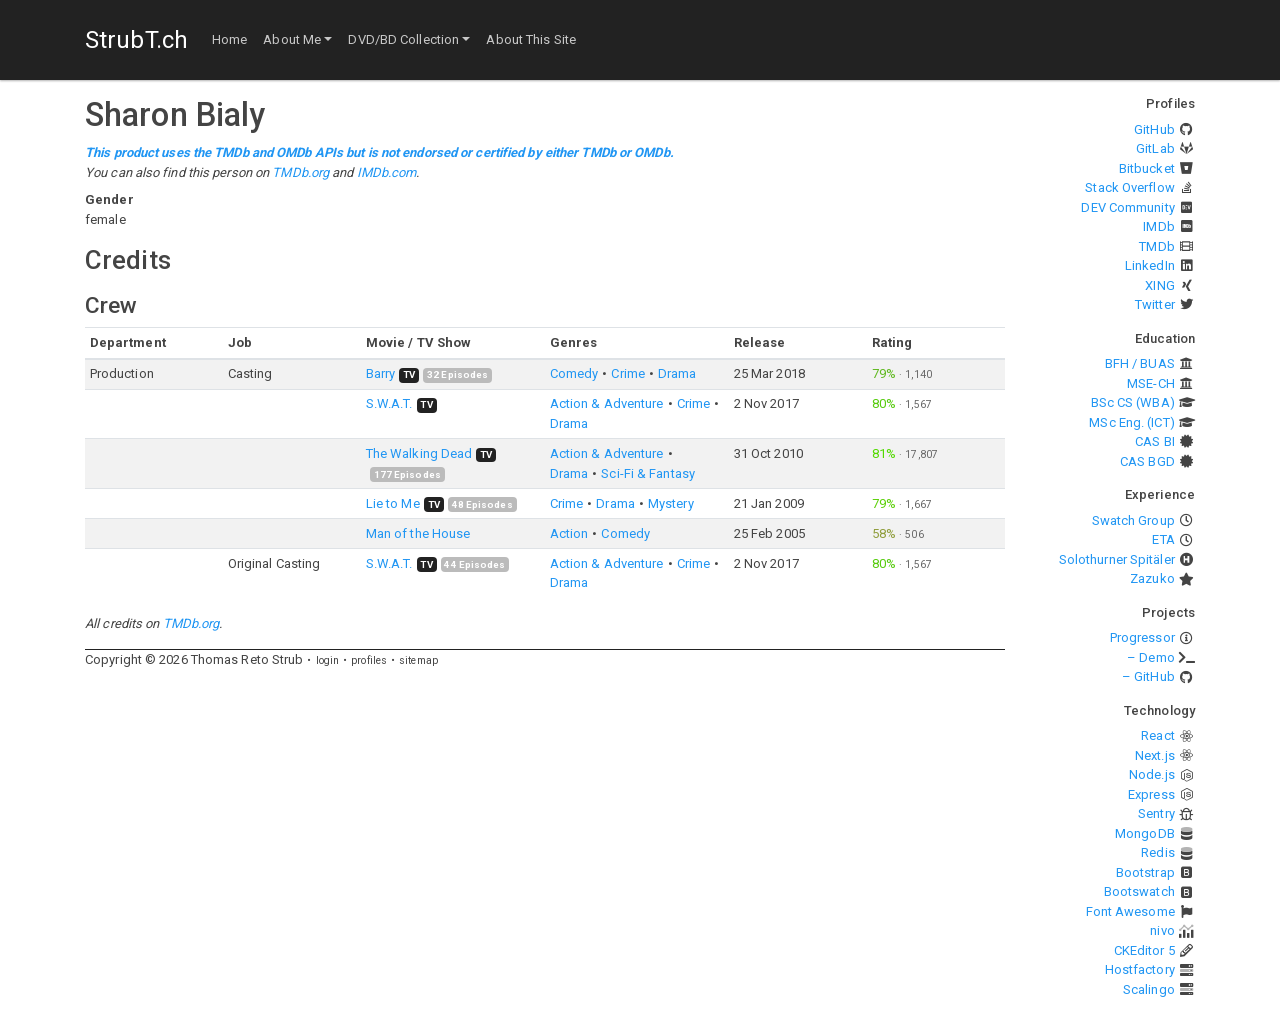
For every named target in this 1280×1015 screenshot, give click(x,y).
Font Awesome (1130, 911)
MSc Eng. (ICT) (1131, 422)
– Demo (1151, 657)
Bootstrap (1145, 872)
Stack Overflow (1129, 187)
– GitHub (1148, 676)
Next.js (1155, 755)
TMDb (1156, 246)
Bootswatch (1139, 891)
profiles (369, 660)
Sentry (1156, 813)
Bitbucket (1147, 168)
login (328, 660)
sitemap (418, 660)
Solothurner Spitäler (1117, 559)
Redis (1158, 852)
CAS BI (1155, 441)
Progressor (1142, 637)
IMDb (1158, 226)
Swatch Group (1133, 520)
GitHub (1154, 129)
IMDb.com (387, 172)
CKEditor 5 (1144, 950)
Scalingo (1149, 989)
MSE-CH (1151, 383)
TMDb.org (300, 172)
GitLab (1155, 148)
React (1158, 735)
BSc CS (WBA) (1133, 402)
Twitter (1155, 304)
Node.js (1152, 774)
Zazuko (1152, 578)
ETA (1163, 539)
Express (1151, 794)
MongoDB (1145, 833)
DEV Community (1127, 207)
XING (1159, 285)
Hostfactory (1140, 969)
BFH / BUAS (1140, 363)
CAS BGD (1147, 461)
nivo (1162, 930)
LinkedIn (1150, 265)
